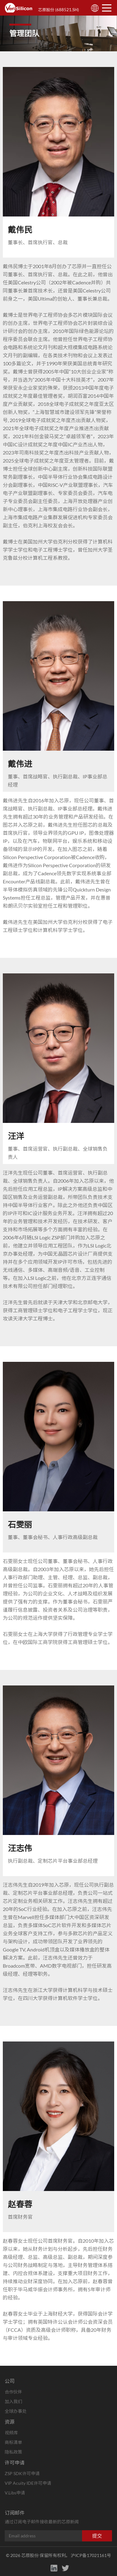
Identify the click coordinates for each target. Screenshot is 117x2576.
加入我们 (13, 2401)
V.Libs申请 (15, 2492)
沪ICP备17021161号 (91, 2555)
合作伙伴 (13, 2391)
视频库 (11, 2432)
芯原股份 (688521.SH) (58, 9)
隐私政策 (13, 2452)
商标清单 (13, 2442)
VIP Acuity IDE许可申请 (28, 2483)
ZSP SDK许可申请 (22, 2473)
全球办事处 (16, 2411)
